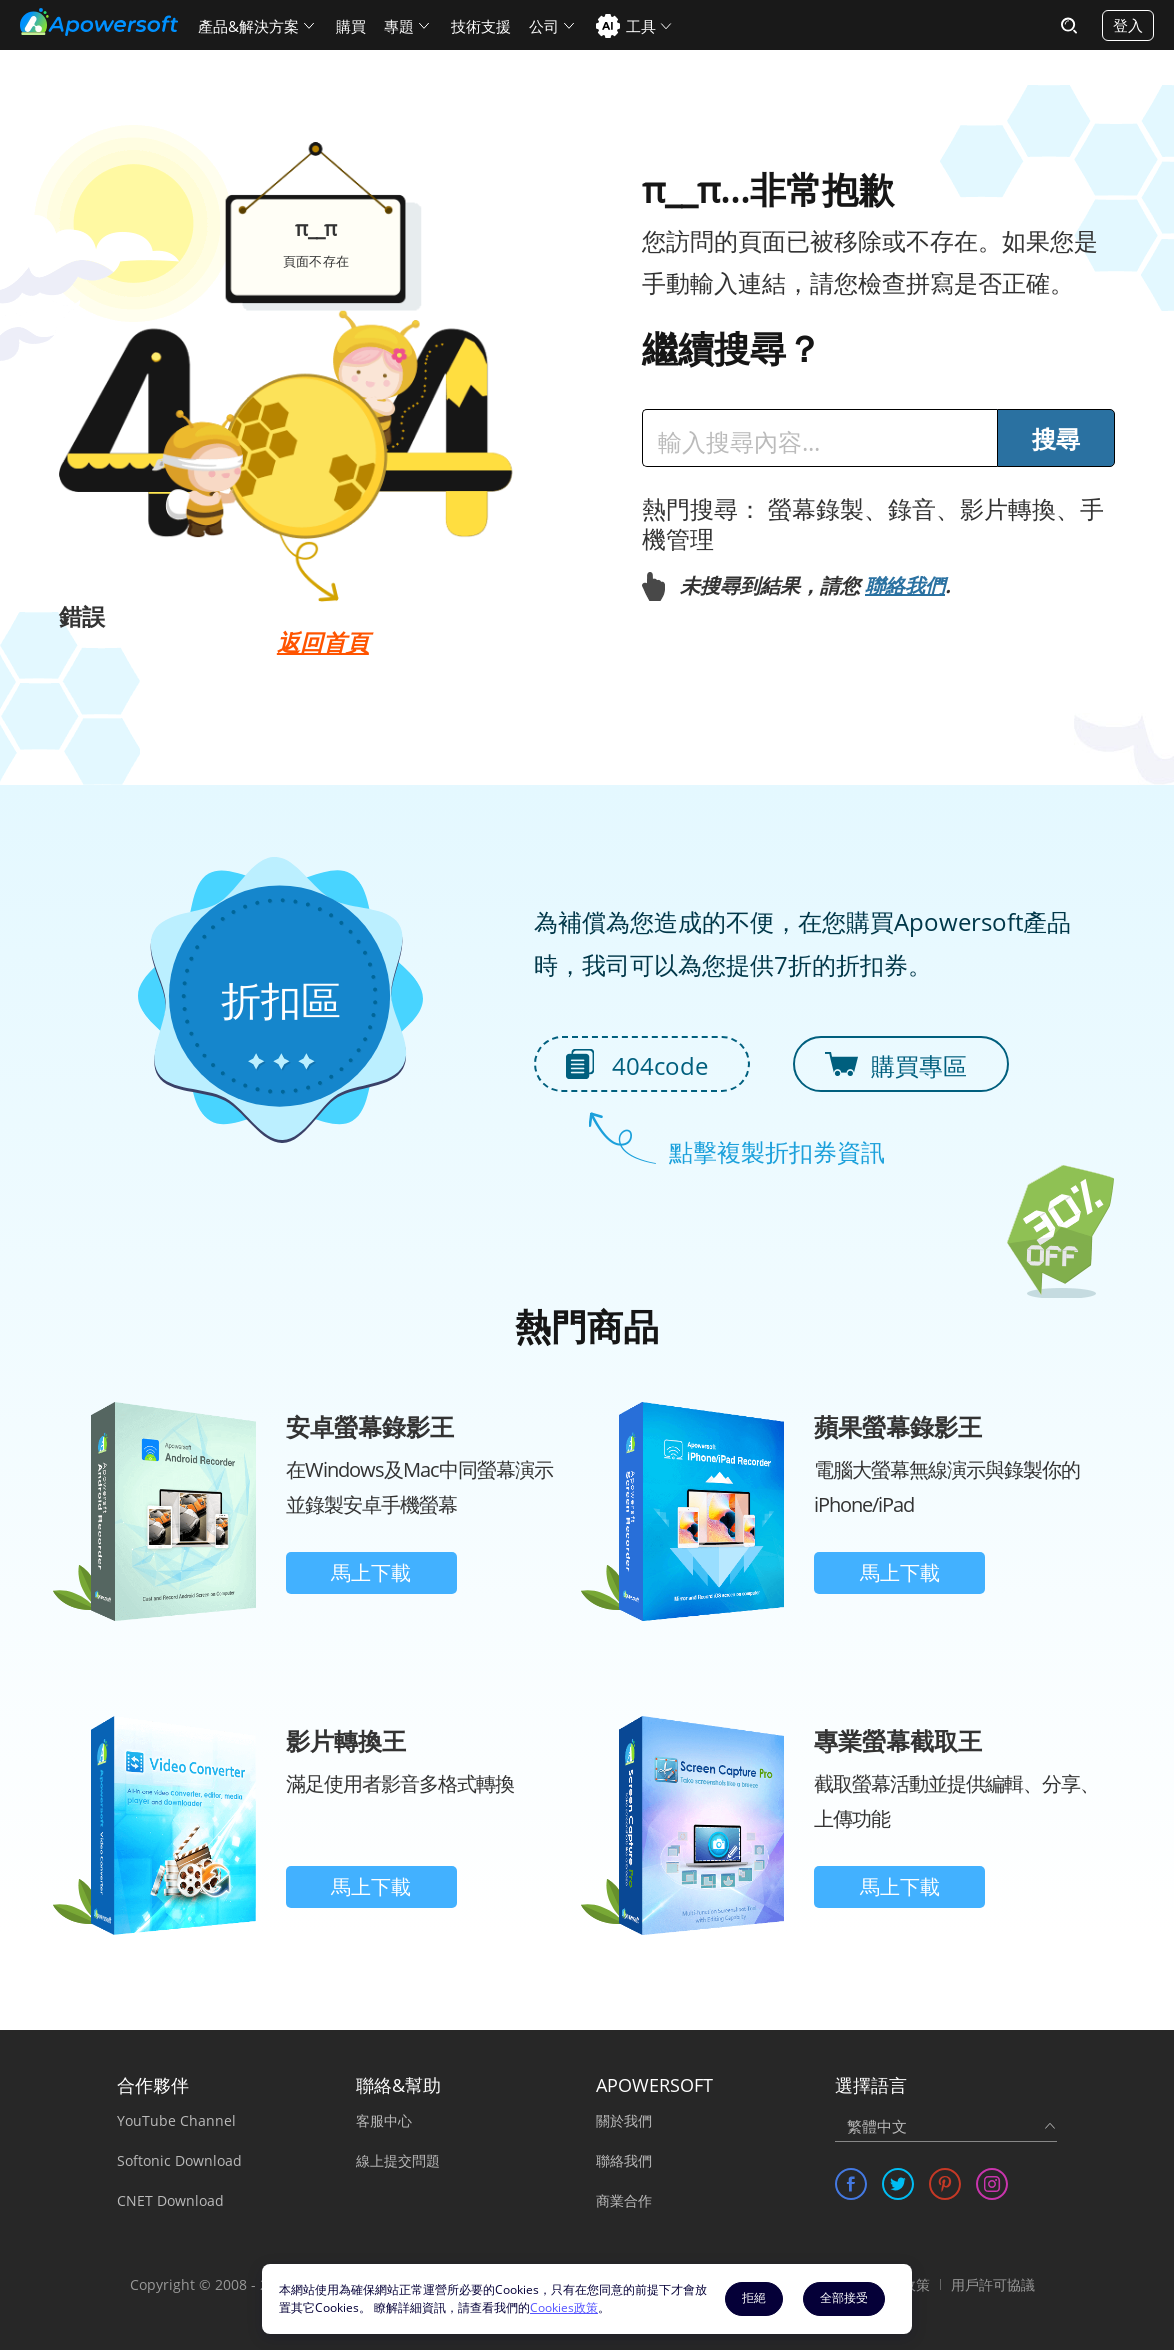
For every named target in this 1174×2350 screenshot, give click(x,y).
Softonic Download (179, 2160)
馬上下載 (371, 1572)
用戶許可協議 (993, 2284)
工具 (641, 26)
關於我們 (624, 2120)
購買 (351, 26)
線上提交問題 (398, 2160)
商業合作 (624, 2200)
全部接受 (844, 2297)
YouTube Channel (176, 2120)
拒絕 (754, 2297)
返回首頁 (323, 642)
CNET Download (170, 2200)
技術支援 (481, 26)
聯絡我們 (905, 585)
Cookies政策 (564, 2307)
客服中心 (384, 2120)
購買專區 (919, 1065)
